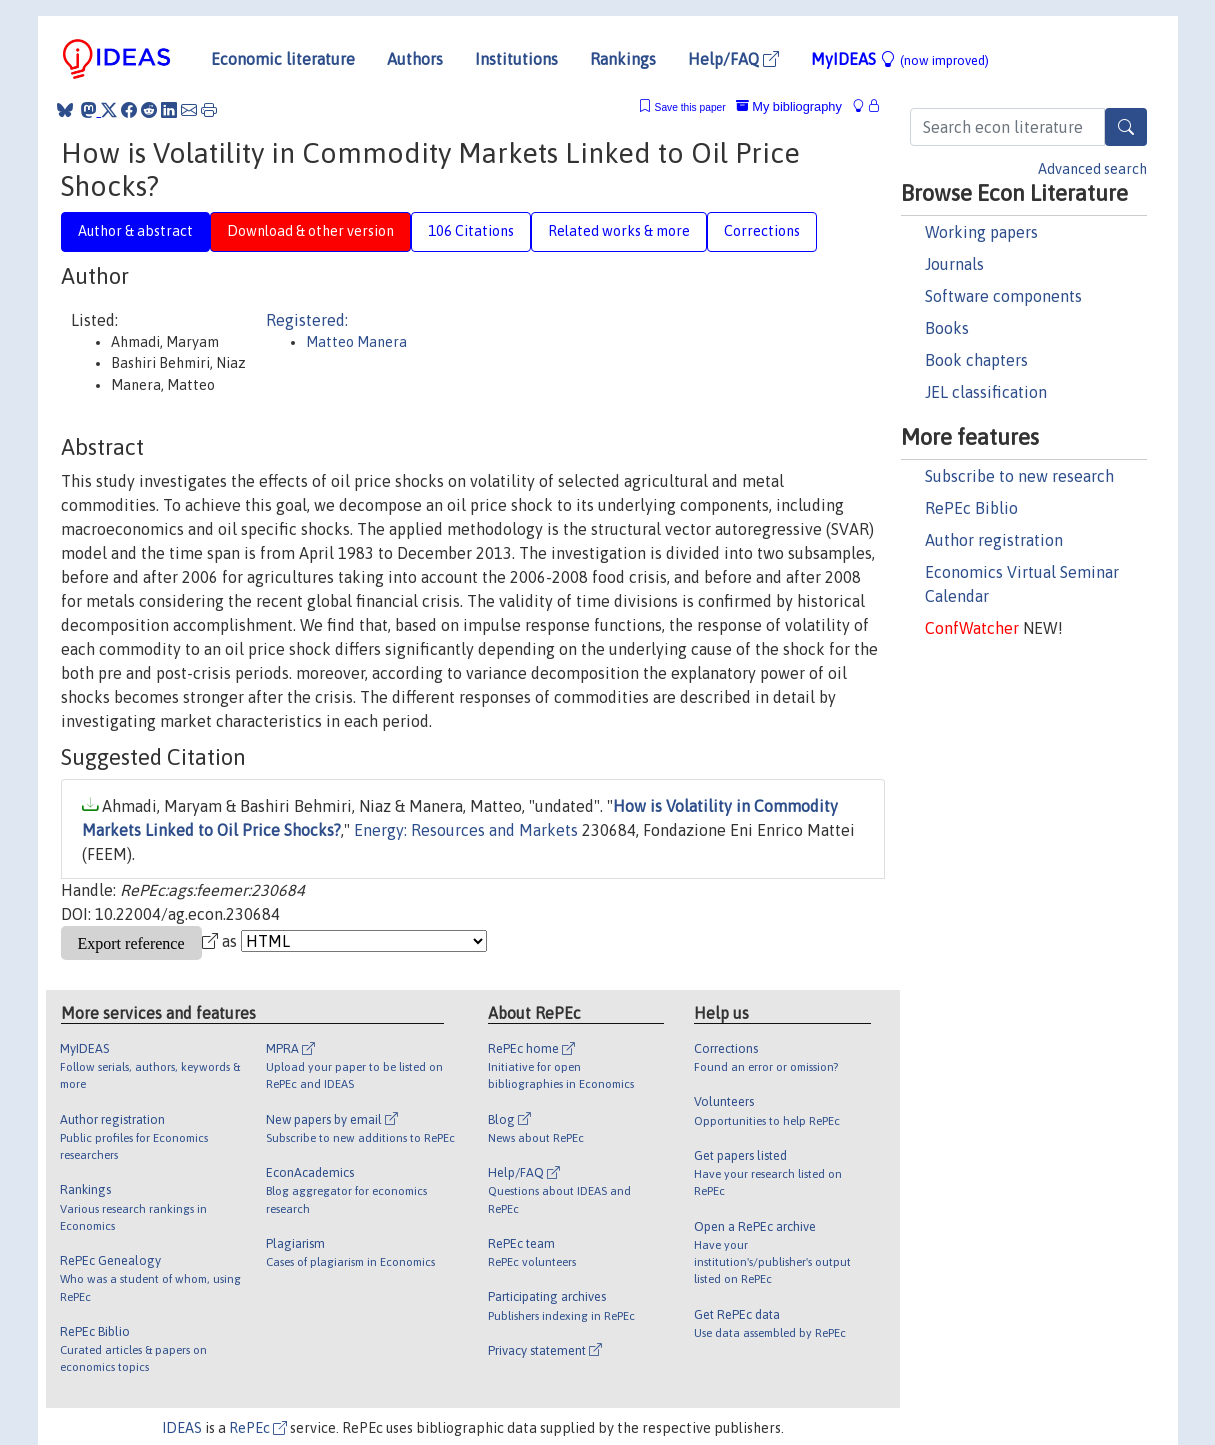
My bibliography (789, 106)
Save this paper (690, 107)
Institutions (516, 59)
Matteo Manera (356, 342)
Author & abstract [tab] (135, 231)
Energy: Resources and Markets (466, 830)
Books (947, 328)
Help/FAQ (733, 59)
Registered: (307, 320)
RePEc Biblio (971, 508)
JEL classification (986, 392)
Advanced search (1092, 169)
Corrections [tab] (762, 231)
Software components (1003, 296)
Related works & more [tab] (619, 231)
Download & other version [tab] (310, 231)
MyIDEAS (900, 59)
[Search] (1126, 127)
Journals (954, 264)
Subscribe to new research (1019, 476)
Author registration (994, 540)
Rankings (623, 59)
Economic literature (283, 59)
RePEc (258, 1428)
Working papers (981, 232)
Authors (415, 59)
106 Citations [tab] (471, 231)
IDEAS (182, 1428)
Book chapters (976, 360)
